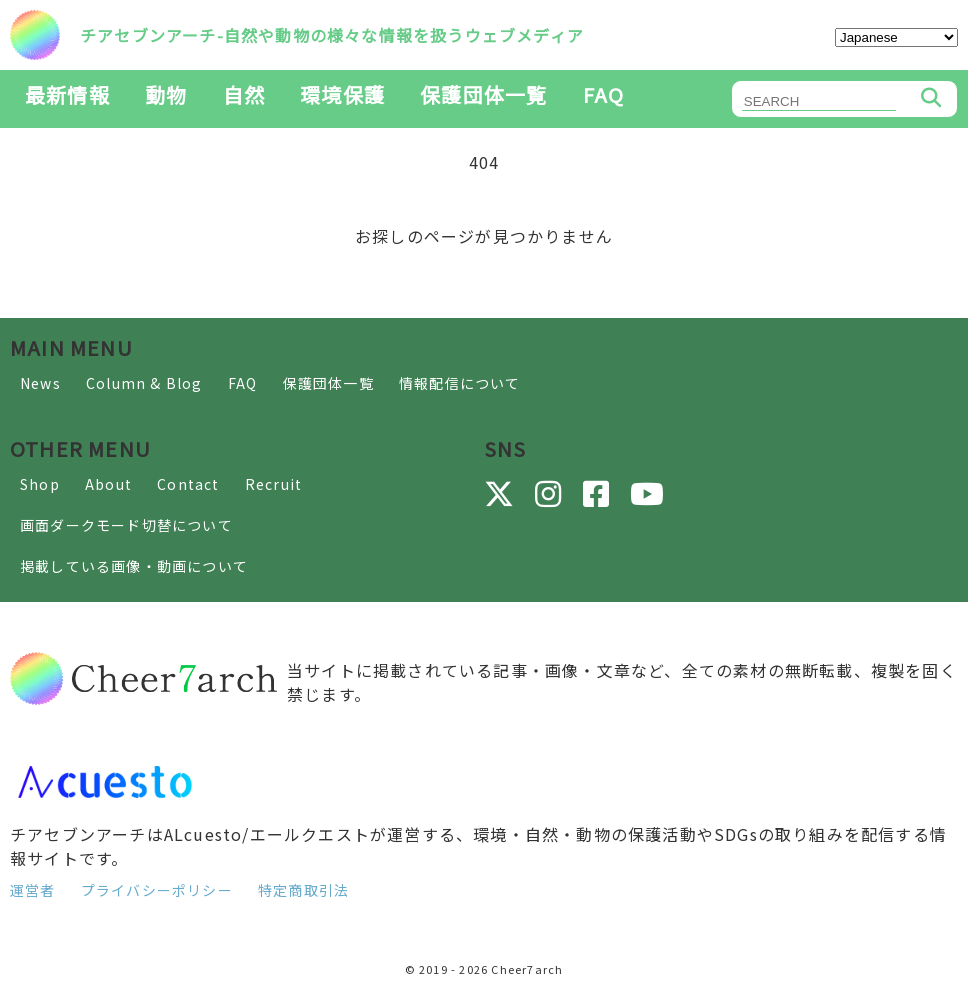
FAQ (604, 94)
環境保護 (342, 94)
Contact (188, 484)
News (40, 383)
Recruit (273, 484)
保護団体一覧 (483, 94)
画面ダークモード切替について (126, 525)
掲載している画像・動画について (134, 566)
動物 (166, 94)
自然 (244, 94)
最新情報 (67, 94)
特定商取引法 (303, 890)
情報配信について (460, 383)
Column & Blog (144, 383)
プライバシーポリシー (157, 890)
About (108, 484)
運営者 (33, 890)
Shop (40, 484)
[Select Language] (896, 37)
